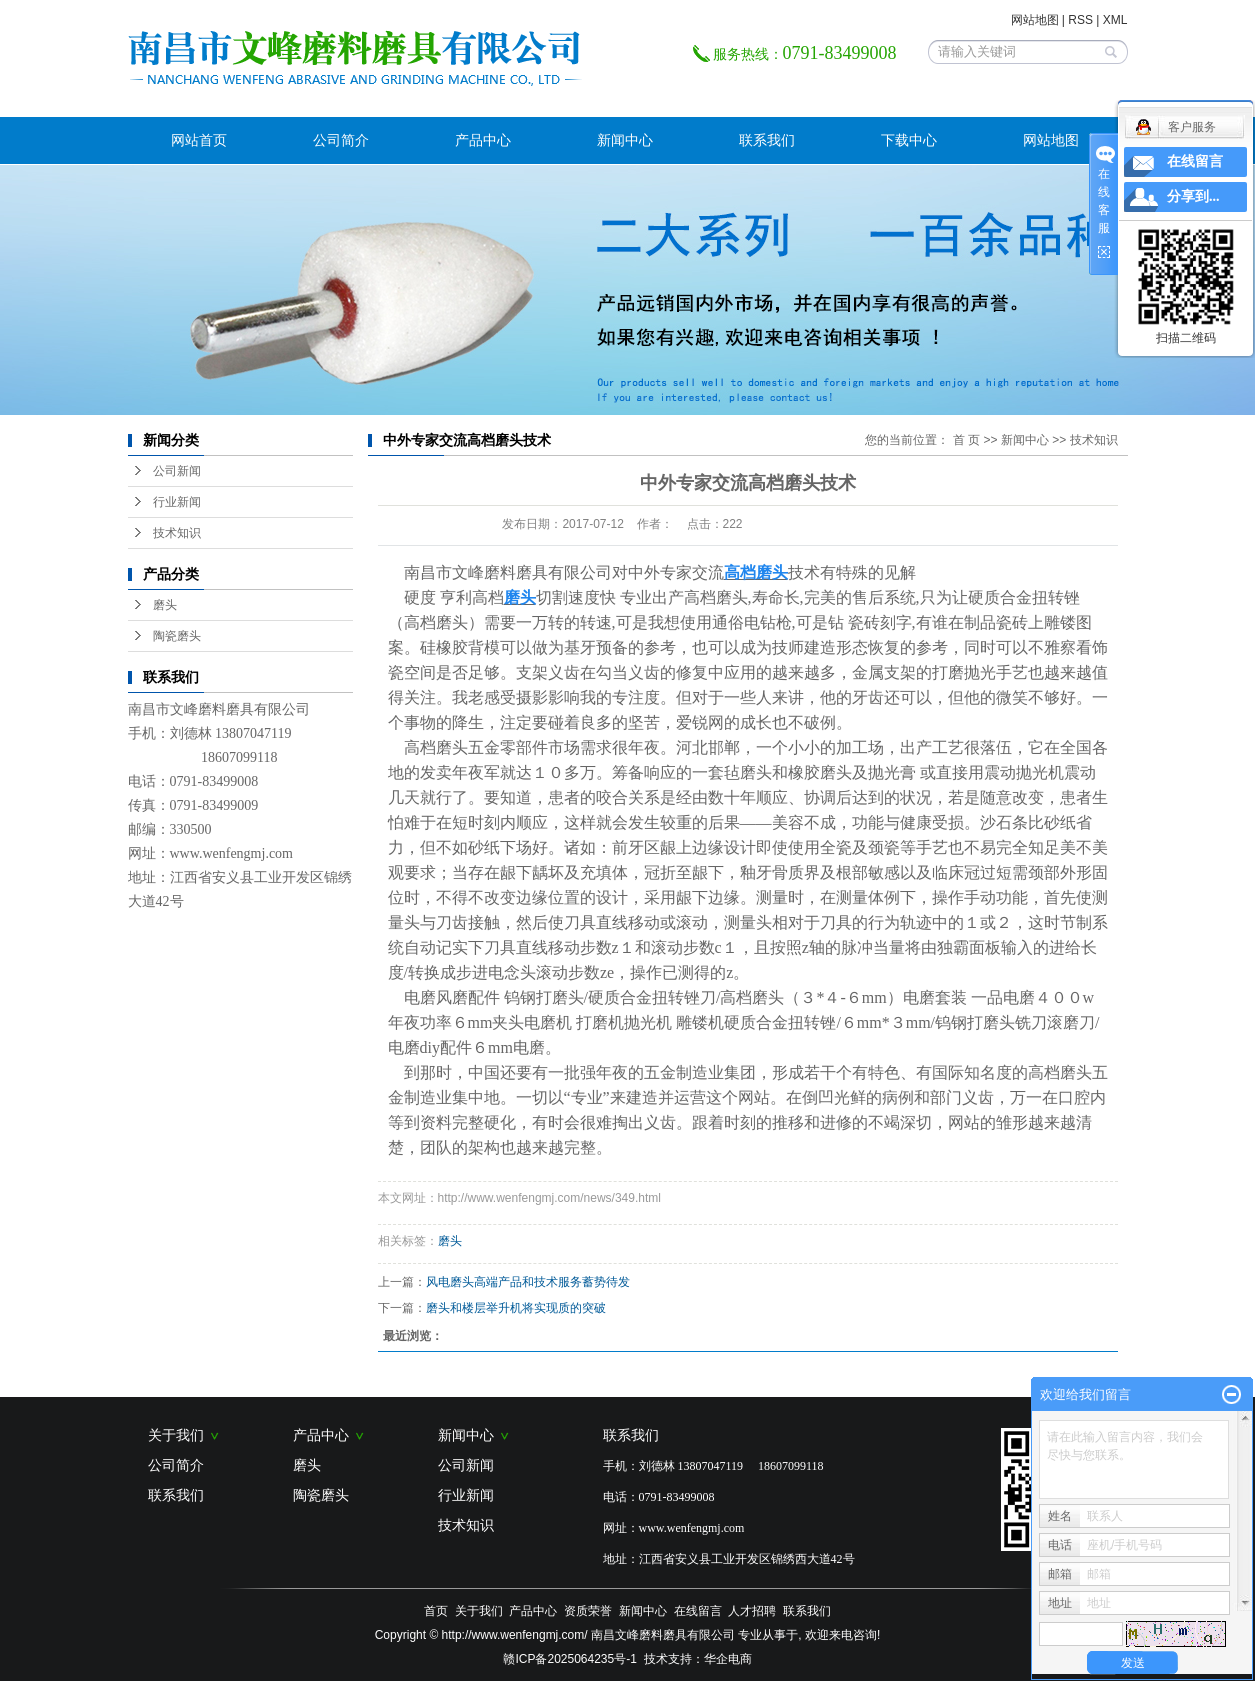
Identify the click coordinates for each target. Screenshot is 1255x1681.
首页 (436, 1611)
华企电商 (728, 1659)
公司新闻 (177, 471)
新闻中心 (625, 140)
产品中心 (483, 140)
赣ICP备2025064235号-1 (569, 1659)
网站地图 (1035, 20)
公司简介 (341, 140)
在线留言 (698, 1611)
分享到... (1193, 196)
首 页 (966, 440)
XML (1115, 20)
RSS (1080, 20)
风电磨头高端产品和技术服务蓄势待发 (528, 1282)
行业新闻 (177, 502)
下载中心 (909, 140)
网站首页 (199, 140)
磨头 (165, 605)
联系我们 (767, 140)
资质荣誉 (588, 1611)
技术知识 (177, 533)
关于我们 (184, 1435)
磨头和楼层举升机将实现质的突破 (516, 1308)
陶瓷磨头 (177, 636)
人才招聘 (752, 1611)
